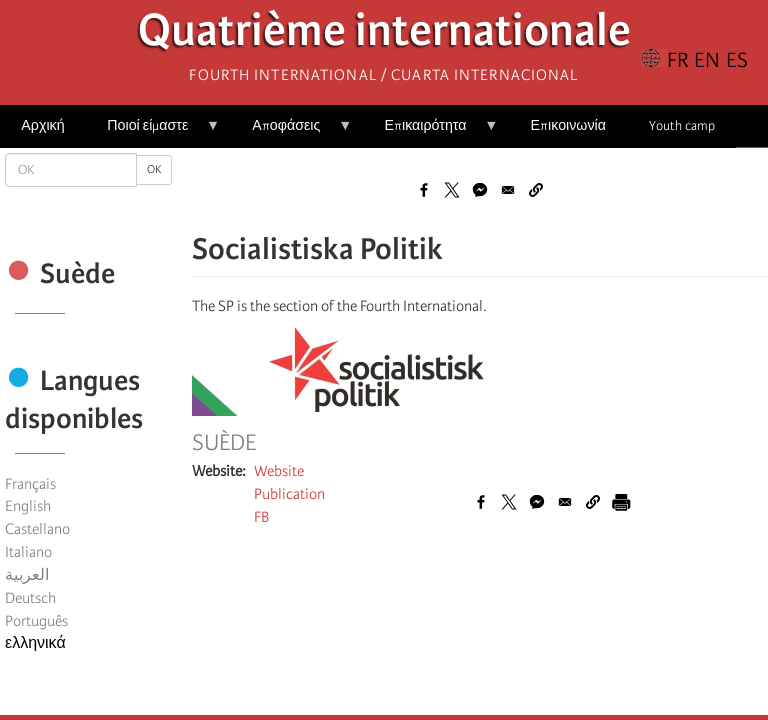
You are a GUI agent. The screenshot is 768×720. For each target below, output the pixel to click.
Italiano (28, 552)
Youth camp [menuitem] (682, 125)
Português (36, 621)
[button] (536, 190)
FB (261, 517)
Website (279, 471)
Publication (289, 494)
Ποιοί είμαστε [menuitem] (153, 132)
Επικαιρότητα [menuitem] (430, 132)
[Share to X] (452, 190)
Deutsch (30, 598)
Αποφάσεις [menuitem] (291, 132)
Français (30, 484)
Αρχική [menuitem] (42, 125)
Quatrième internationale (384, 35)
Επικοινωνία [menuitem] (568, 125)
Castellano (37, 529)
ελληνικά (35, 643)
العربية (27, 575)
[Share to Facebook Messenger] (480, 190)
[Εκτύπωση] (621, 502)
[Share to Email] (508, 190)
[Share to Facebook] (424, 190)
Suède (224, 443)
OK (154, 169)
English (28, 506)
